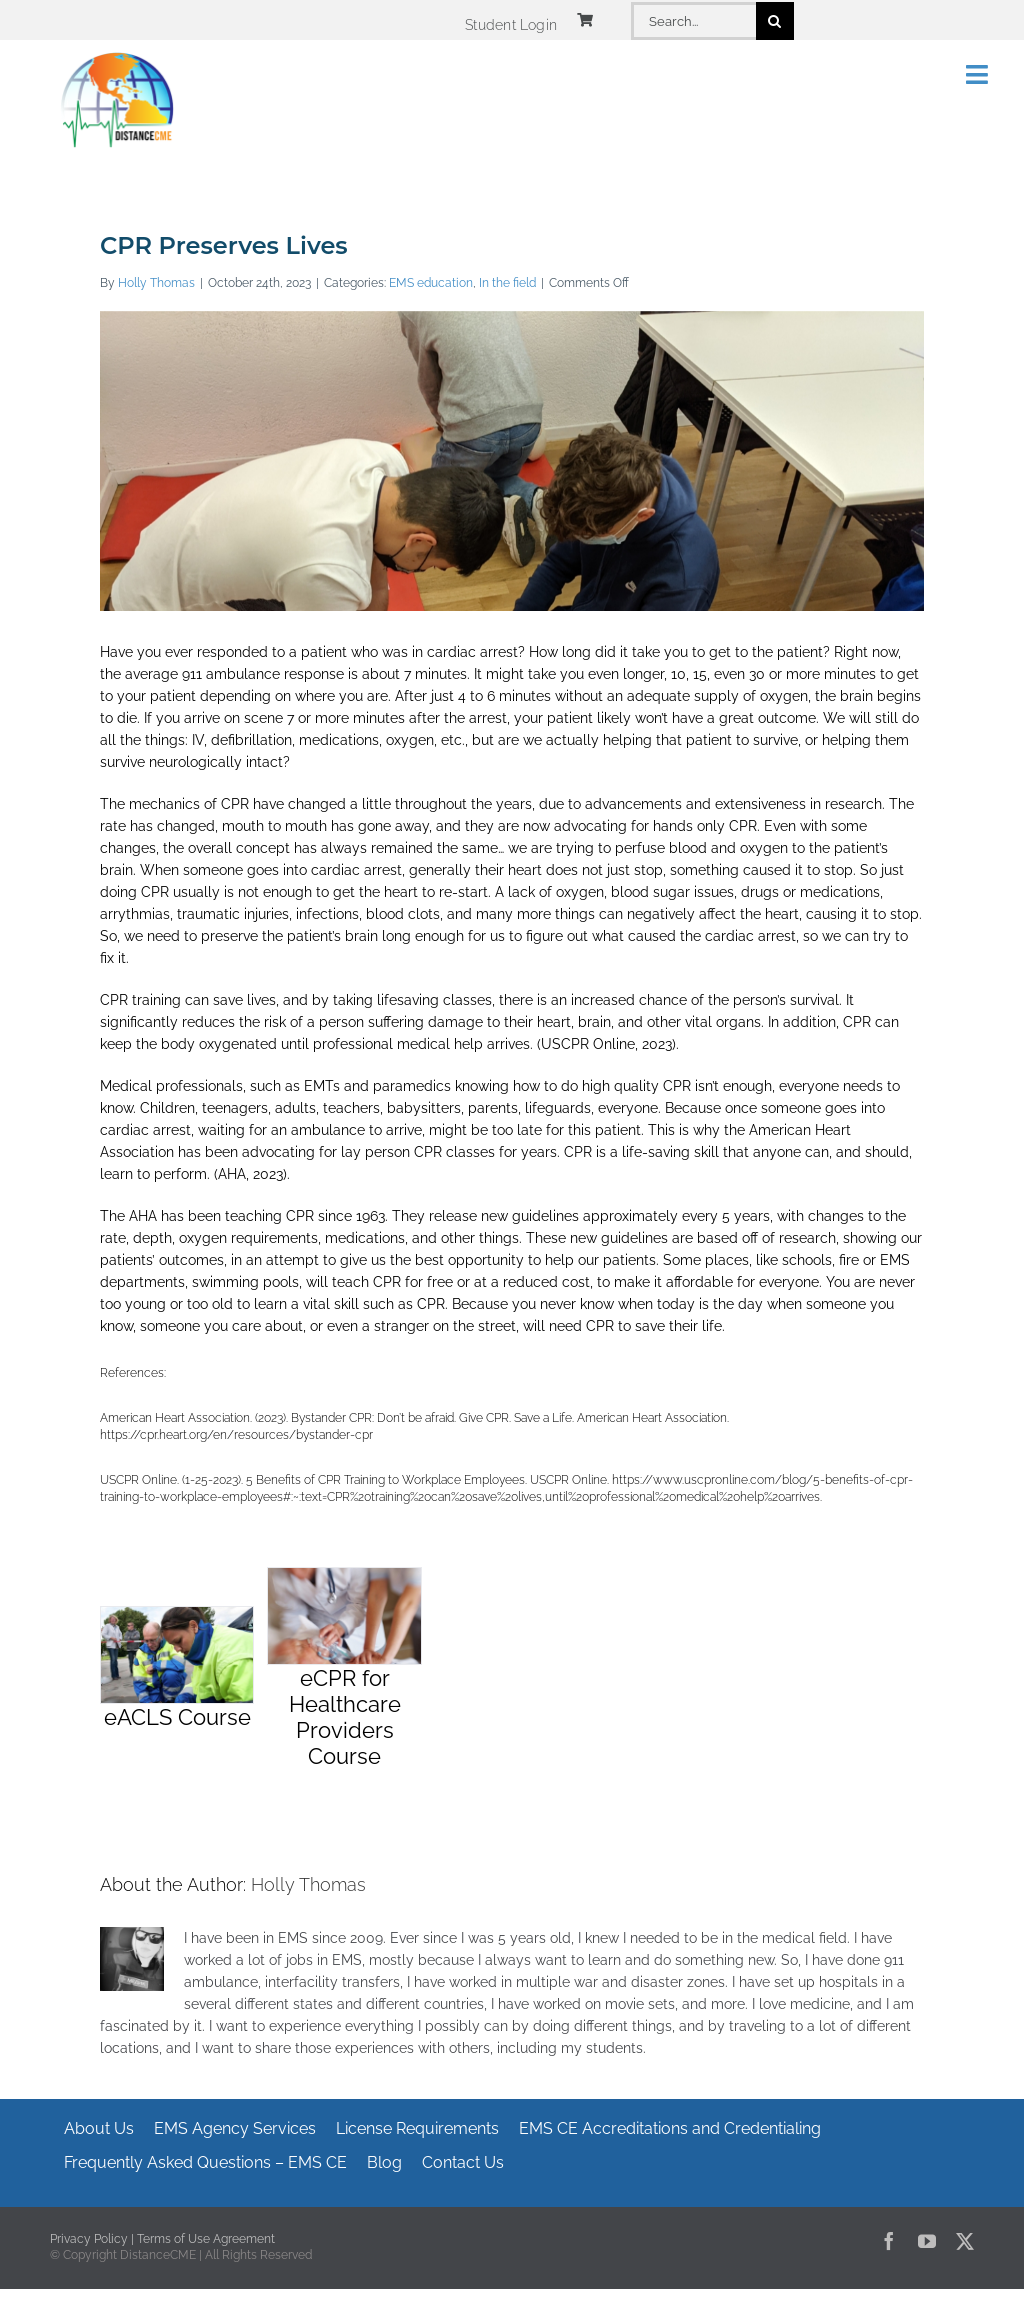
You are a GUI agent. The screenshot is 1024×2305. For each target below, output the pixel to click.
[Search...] (693, 21)
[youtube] (927, 2241)
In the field (507, 283)
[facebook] (889, 2241)
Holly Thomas (156, 283)
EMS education (431, 283)
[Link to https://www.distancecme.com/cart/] (585, 20)
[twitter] (965, 2241)
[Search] (775, 21)
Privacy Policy (89, 2239)
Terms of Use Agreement (206, 2239)
